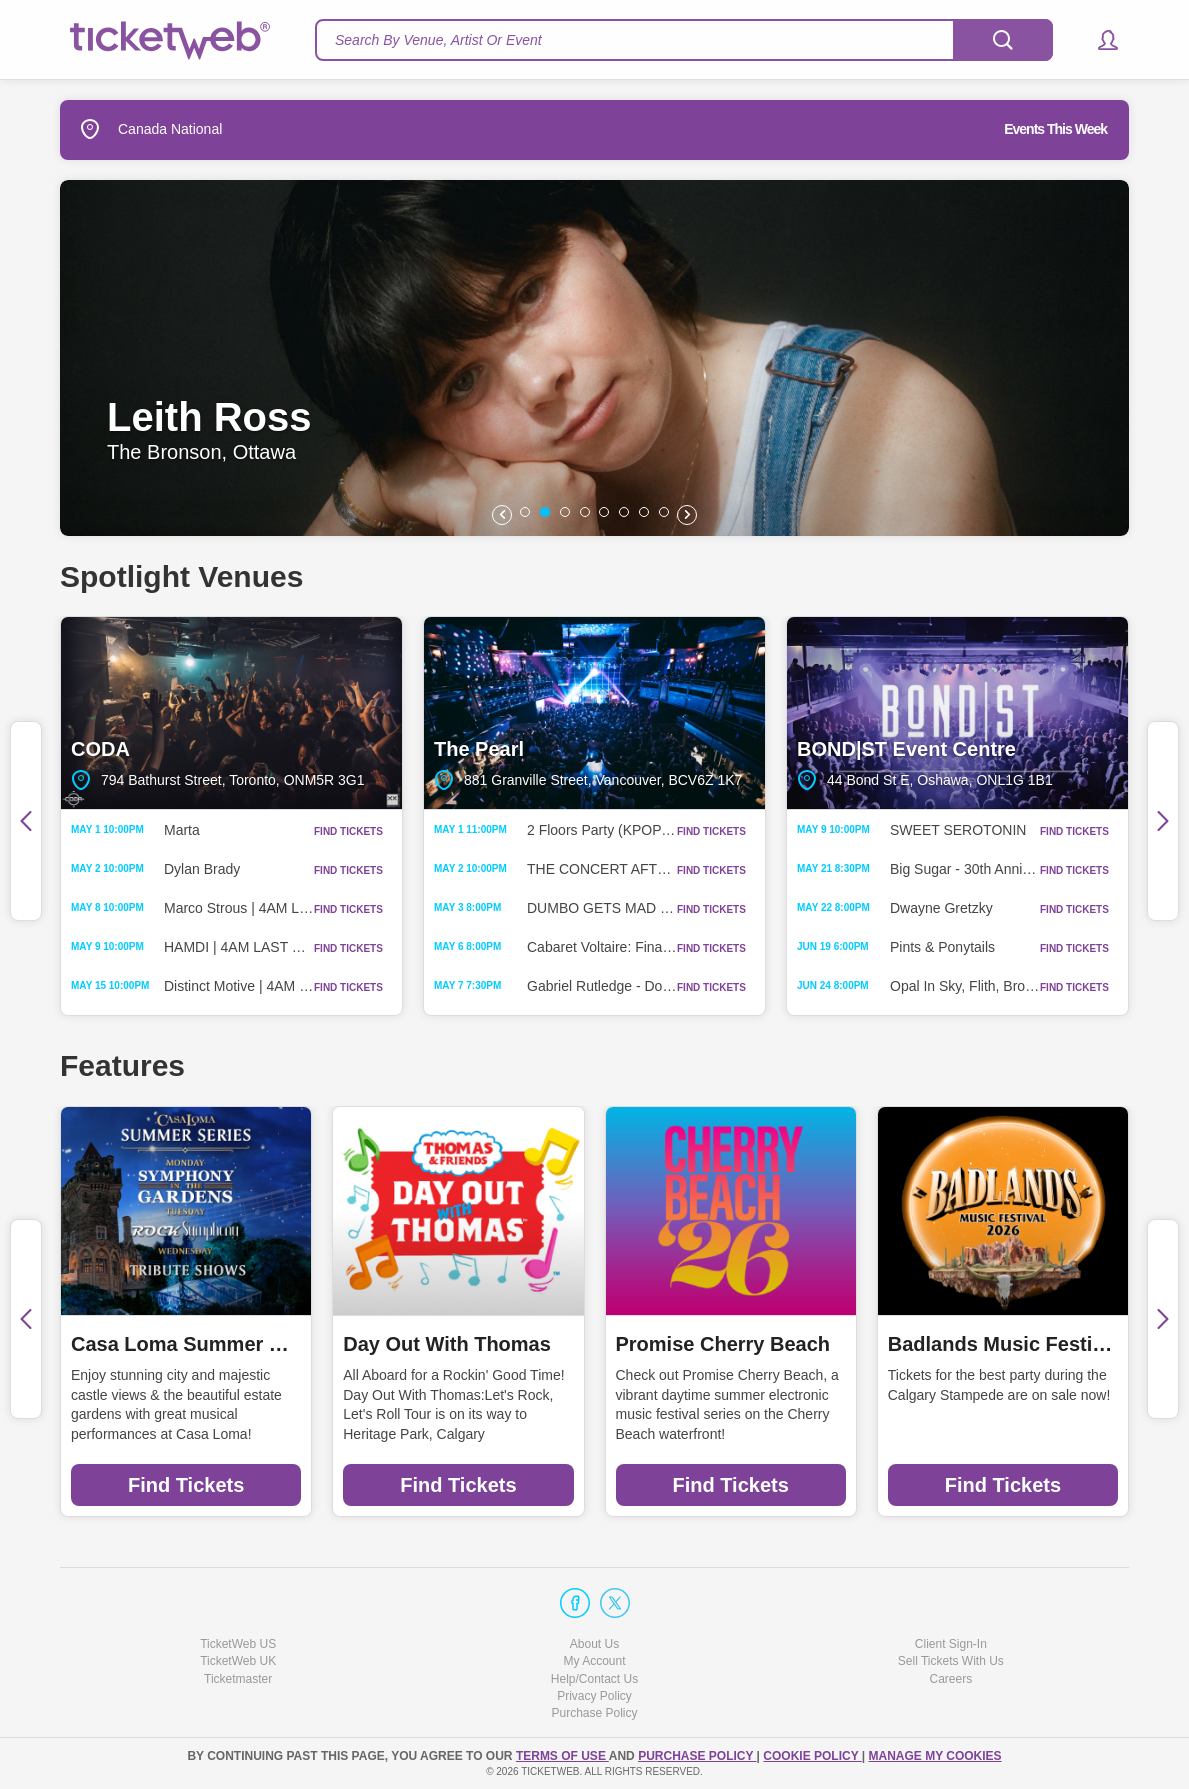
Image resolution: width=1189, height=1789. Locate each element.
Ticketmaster (238, 1679)
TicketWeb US (238, 1644)
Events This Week (1055, 129)
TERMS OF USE (562, 1756)
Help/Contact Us (594, 1679)
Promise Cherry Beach (723, 1344)
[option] (592, 358)
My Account (594, 1661)
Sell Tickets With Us (951, 1661)
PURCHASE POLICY (697, 1756)
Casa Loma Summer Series (186, 1344)
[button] (1098, 40)
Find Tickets (186, 1485)
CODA (231, 713)
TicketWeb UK (238, 1661)
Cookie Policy (812, 1756)
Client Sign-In (951, 1644)
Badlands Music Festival (1003, 1344)
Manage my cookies (934, 1756)
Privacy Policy (594, 1696)
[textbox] (684, 40)
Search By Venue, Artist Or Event (438, 40)
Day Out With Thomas (447, 1344)
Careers (950, 1679)
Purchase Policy (594, 1713)
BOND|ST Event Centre (957, 713)
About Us (594, 1644)
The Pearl (594, 713)
